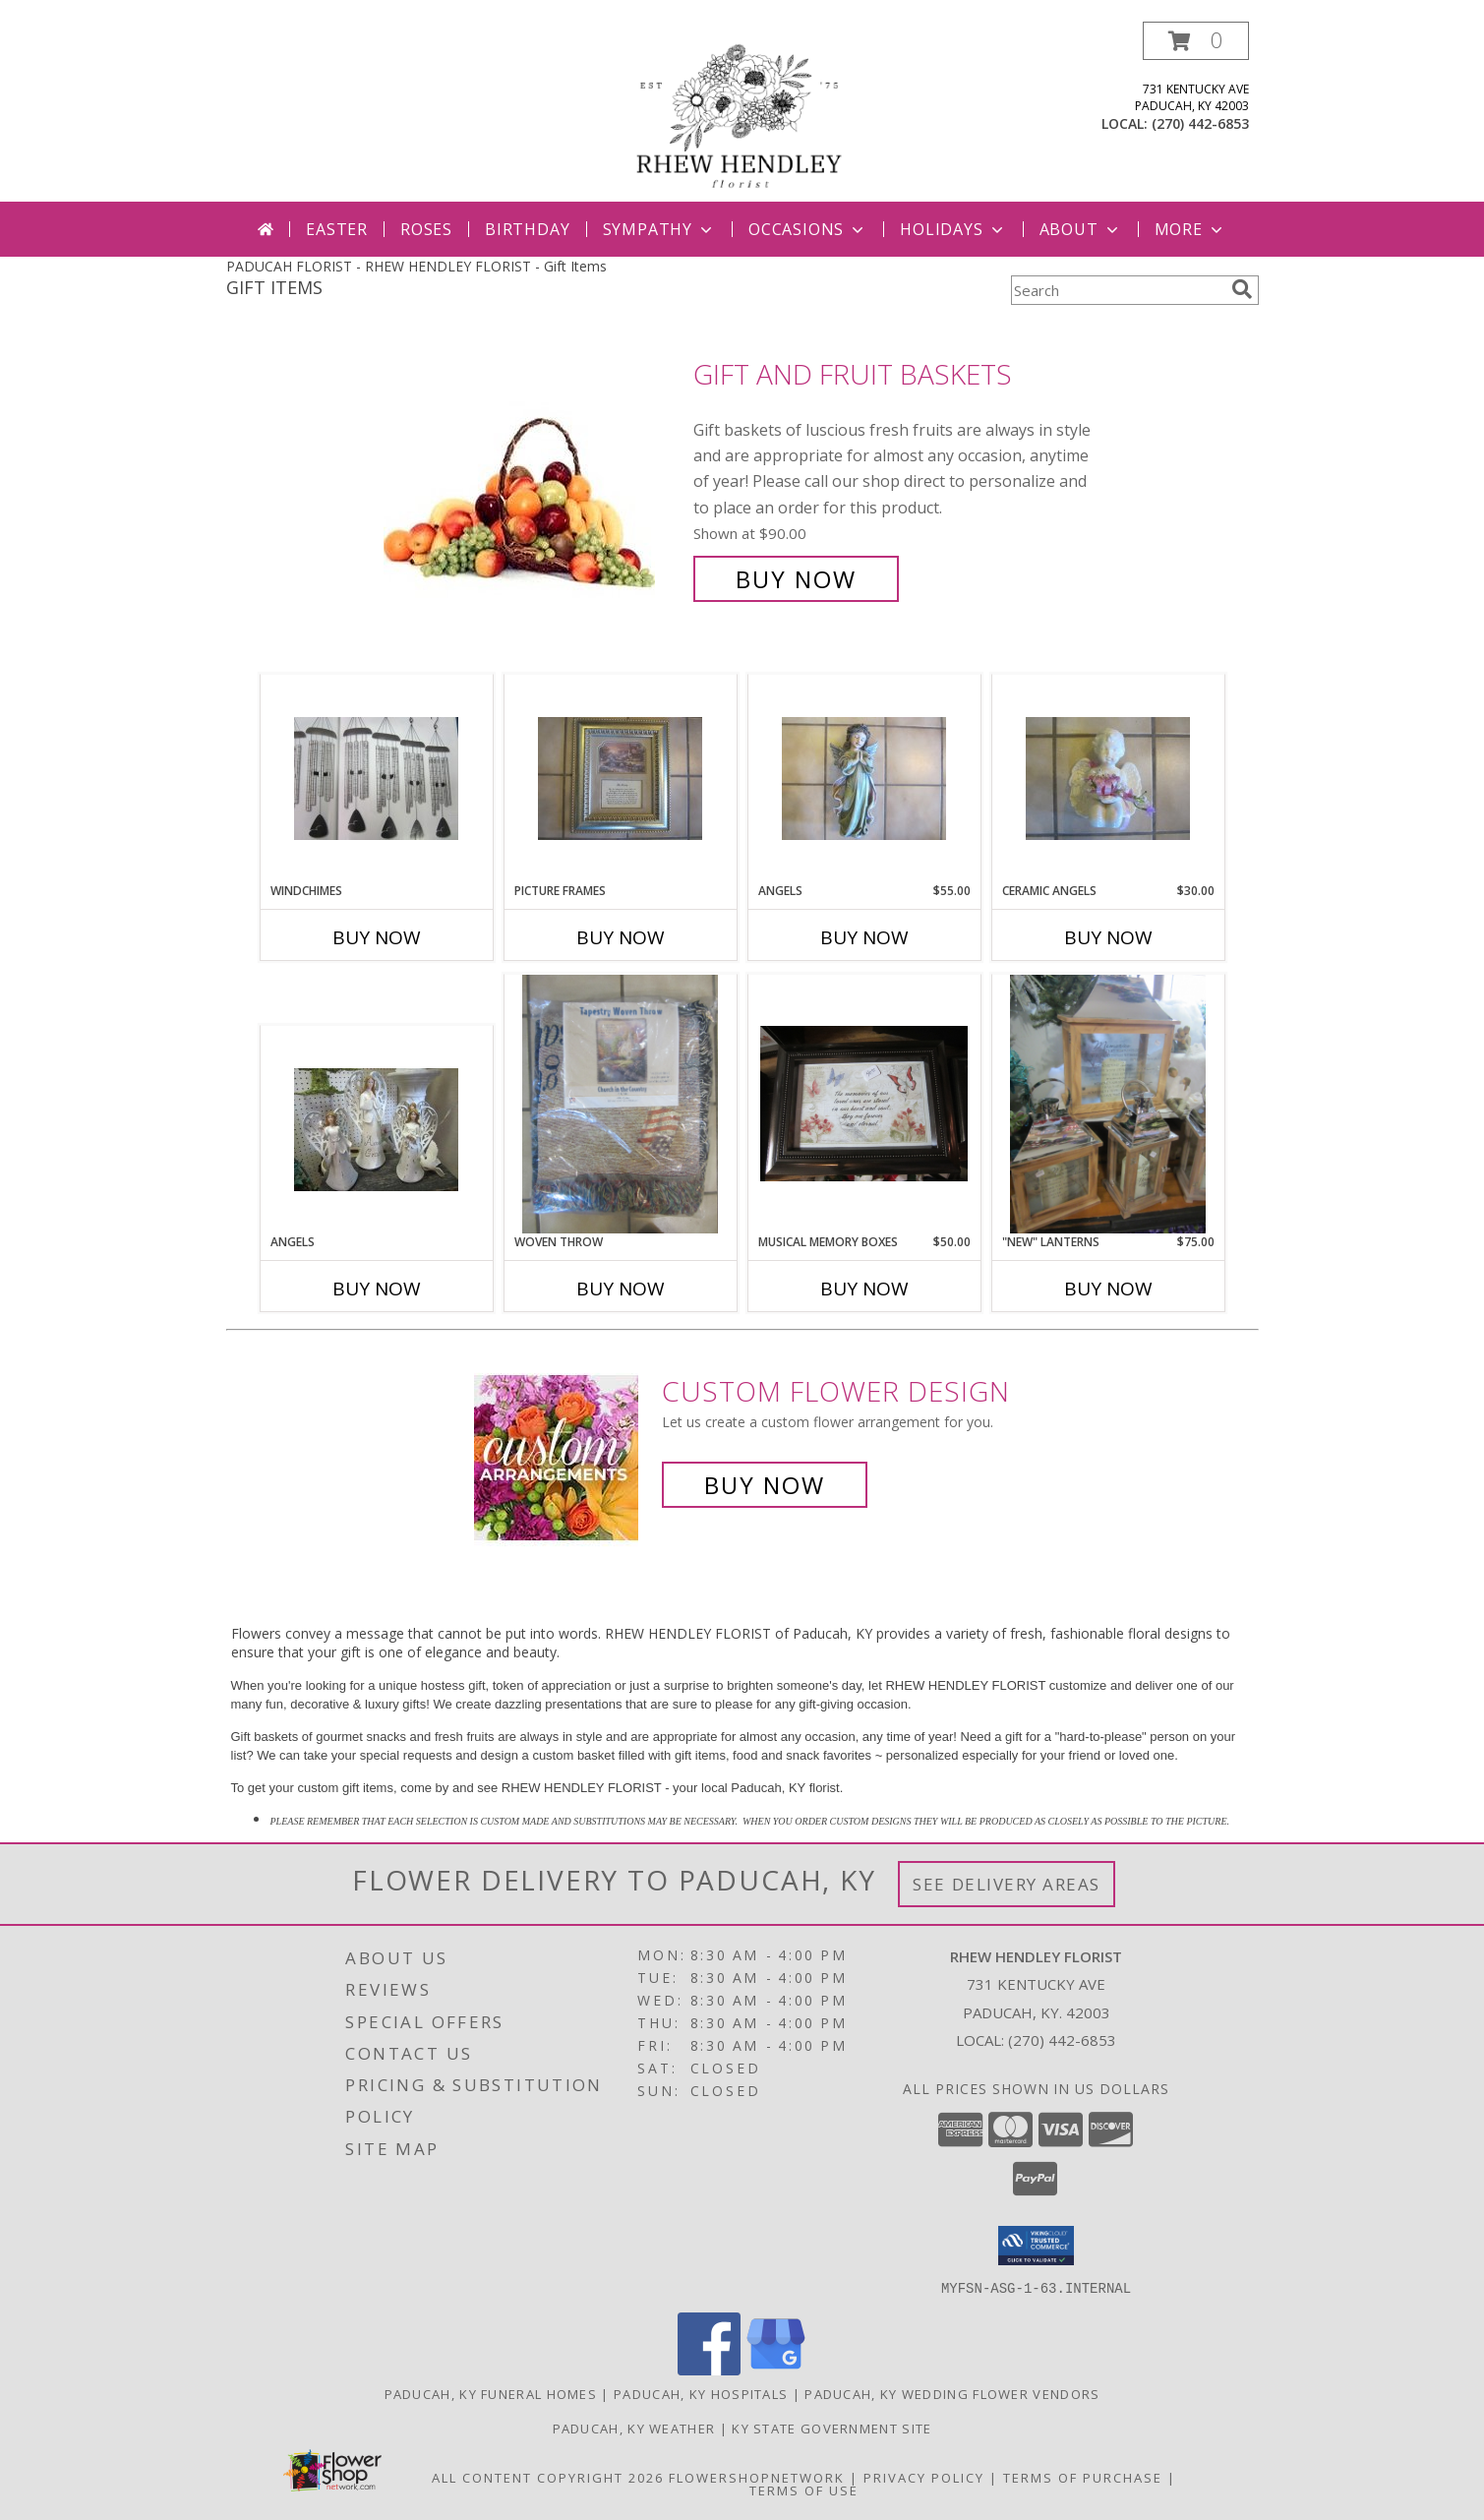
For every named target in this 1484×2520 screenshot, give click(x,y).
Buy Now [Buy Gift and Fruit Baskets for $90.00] (796, 579)
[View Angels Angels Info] (376, 1129)
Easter (337, 229)
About (1080, 229)
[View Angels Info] (864, 778)
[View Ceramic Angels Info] (1108, 778)
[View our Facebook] (709, 2369)
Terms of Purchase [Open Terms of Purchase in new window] (1082, 2477)
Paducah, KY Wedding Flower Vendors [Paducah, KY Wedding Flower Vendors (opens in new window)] (951, 2393)
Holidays (953, 229)
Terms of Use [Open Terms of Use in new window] (804, 2489)
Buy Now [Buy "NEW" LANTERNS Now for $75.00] (1108, 1288)
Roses (426, 229)
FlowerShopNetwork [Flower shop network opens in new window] (757, 2477)
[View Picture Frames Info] (620, 778)
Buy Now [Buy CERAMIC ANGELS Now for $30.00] (1108, 937)
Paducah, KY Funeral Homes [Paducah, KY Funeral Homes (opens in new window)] (491, 2393)
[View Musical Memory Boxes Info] (864, 1103)
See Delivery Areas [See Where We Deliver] (1006, 1884)
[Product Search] (1117, 290)
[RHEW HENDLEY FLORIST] (742, 111)
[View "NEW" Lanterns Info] (1107, 1103)
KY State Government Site (831, 2427)
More (1190, 229)
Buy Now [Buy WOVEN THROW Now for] (620, 1288)
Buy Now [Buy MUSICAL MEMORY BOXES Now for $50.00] (864, 1288)
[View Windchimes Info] (376, 778)
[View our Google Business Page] (775, 2369)
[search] (1242, 289)
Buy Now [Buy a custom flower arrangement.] (764, 1485)
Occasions (807, 229)
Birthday (527, 229)
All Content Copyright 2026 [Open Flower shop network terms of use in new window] (548, 2477)
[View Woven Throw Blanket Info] (619, 1103)
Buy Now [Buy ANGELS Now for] (376, 1288)
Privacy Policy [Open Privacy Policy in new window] (923, 2477)
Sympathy (659, 229)
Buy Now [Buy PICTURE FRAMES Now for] (620, 937)
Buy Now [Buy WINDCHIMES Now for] (376, 937)
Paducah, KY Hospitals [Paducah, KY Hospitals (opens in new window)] (701, 2393)
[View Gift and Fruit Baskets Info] (533, 476)
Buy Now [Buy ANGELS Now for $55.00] (864, 937)
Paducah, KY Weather (634, 2427)
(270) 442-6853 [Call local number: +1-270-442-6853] (1200, 123)
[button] (1196, 41)
